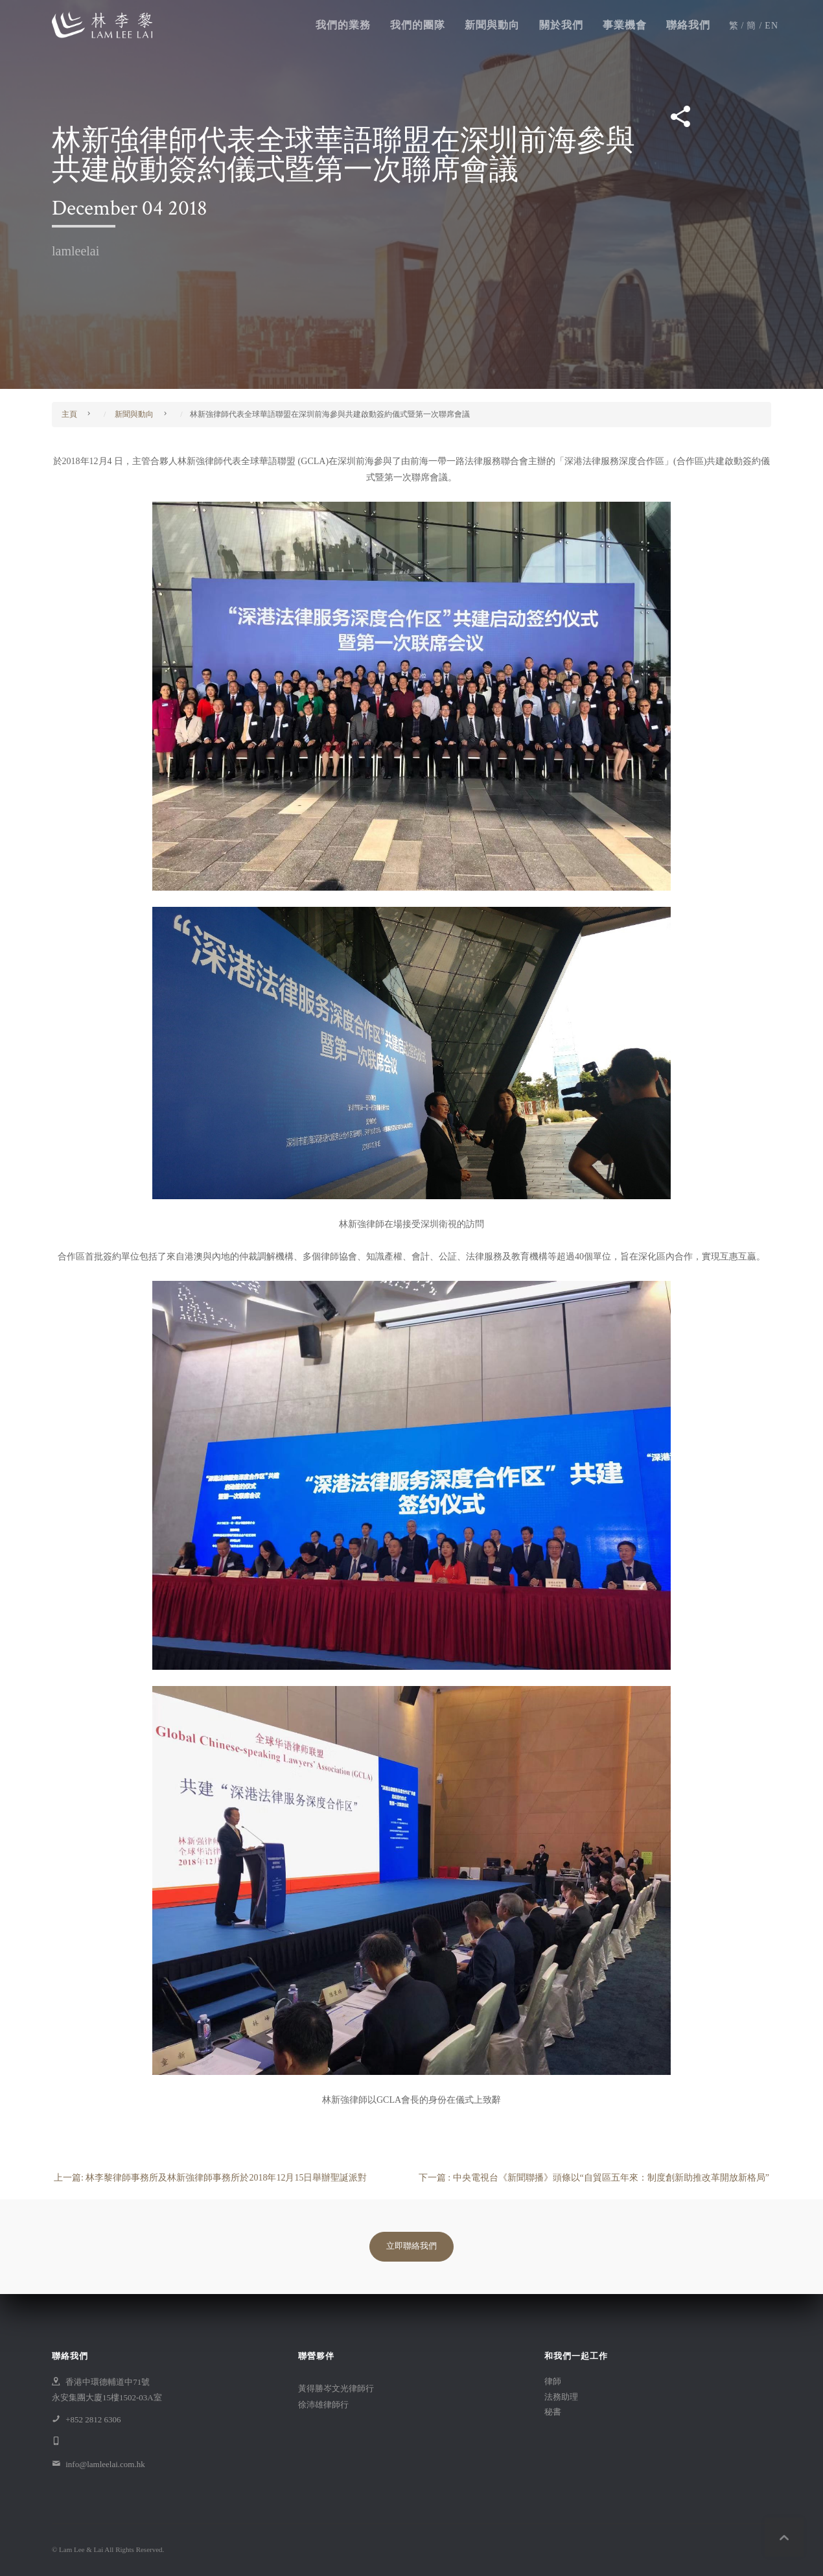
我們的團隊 (417, 25)
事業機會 (625, 25)
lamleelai (75, 251)
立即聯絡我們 (411, 2246)
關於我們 (561, 25)
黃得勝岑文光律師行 (336, 2388)
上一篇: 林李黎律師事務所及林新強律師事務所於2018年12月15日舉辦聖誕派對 (210, 2178)
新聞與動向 (492, 25)
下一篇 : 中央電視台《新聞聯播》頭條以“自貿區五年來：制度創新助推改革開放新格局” (594, 2178)
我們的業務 (343, 25)
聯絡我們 (688, 25)
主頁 (69, 414)
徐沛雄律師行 (323, 2404)
